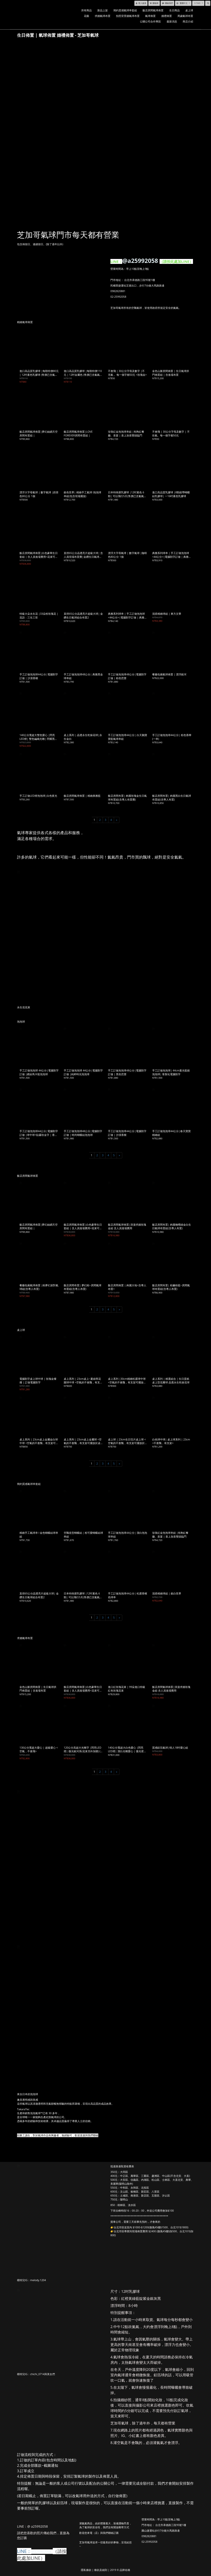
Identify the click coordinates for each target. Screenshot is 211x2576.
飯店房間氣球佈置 (153, 10)
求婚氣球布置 (102, 16)
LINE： (24, 2551)
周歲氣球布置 (185, 16)
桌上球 (189, 10)
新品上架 (102, 10)
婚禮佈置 (166, 16)
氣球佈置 (150, 16)
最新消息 (172, 21)
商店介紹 (188, 21)
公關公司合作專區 (150, 21)
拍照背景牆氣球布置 (128, 16)
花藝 (86, 16)
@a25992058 (141, 261)
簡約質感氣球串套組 (125, 10)
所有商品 (86, 10)
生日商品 (174, 10)
